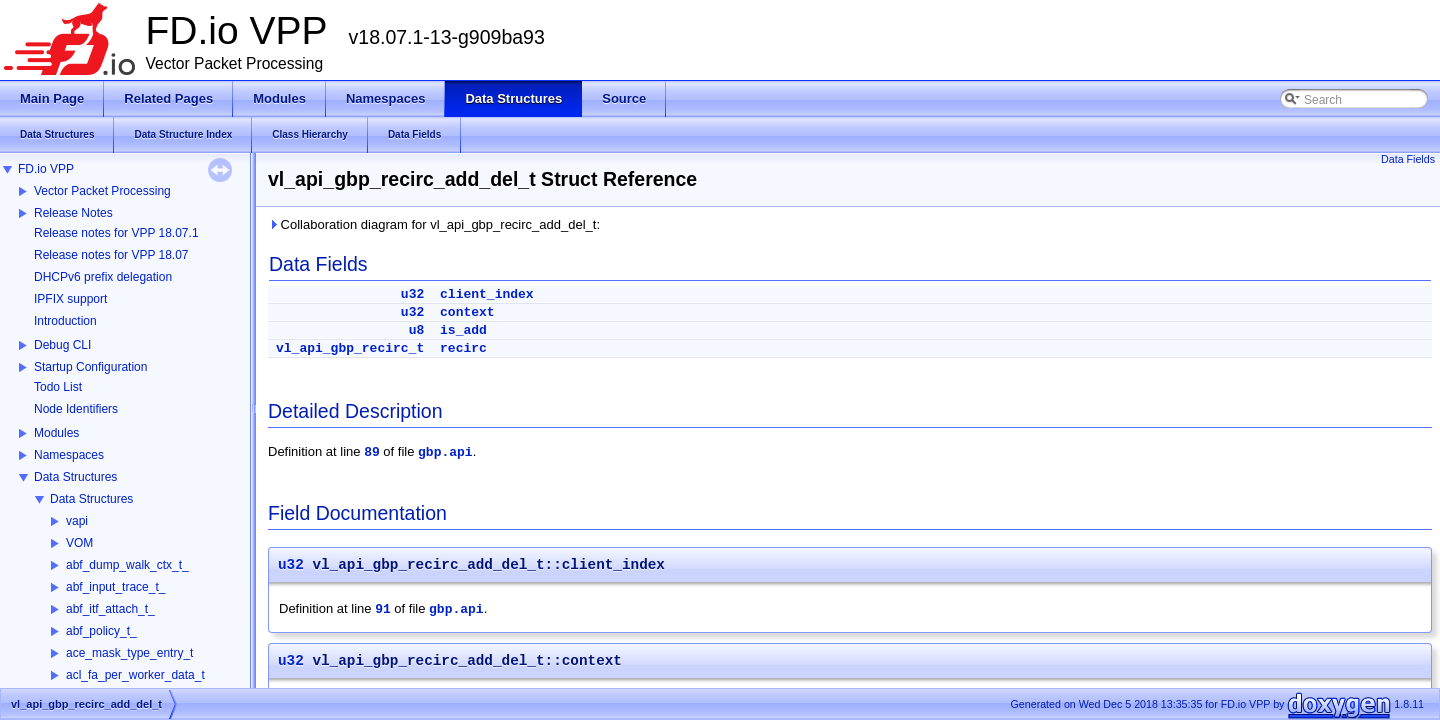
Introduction (65, 321)
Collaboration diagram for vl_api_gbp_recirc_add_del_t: (434, 224)
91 (383, 609)
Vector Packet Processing (102, 191)
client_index (487, 294)
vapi (77, 521)
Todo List (58, 387)
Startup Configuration (90, 367)
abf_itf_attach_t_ (110, 609)
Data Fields (1408, 159)
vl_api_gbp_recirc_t (350, 348)
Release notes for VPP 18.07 (111, 255)
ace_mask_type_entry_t (129, 653)
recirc (463, 348)
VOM (79, 543)
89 (372, 452)
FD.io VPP (46, 169)
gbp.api (445, 452)
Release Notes (73, 213)
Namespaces (69, 455)
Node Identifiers (76, 409)
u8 (417, 330)
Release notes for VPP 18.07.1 (116, 233)
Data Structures (75, 477)
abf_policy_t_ (101, 631)
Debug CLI (62, 345)
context (467, 312)
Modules (56, 433)
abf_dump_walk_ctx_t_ (127, 565)
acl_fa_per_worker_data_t (135, 675)
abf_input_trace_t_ (115, 587)
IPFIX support (70, 299)
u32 (412, 294)
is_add (463, 330)
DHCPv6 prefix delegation (103, 277)
